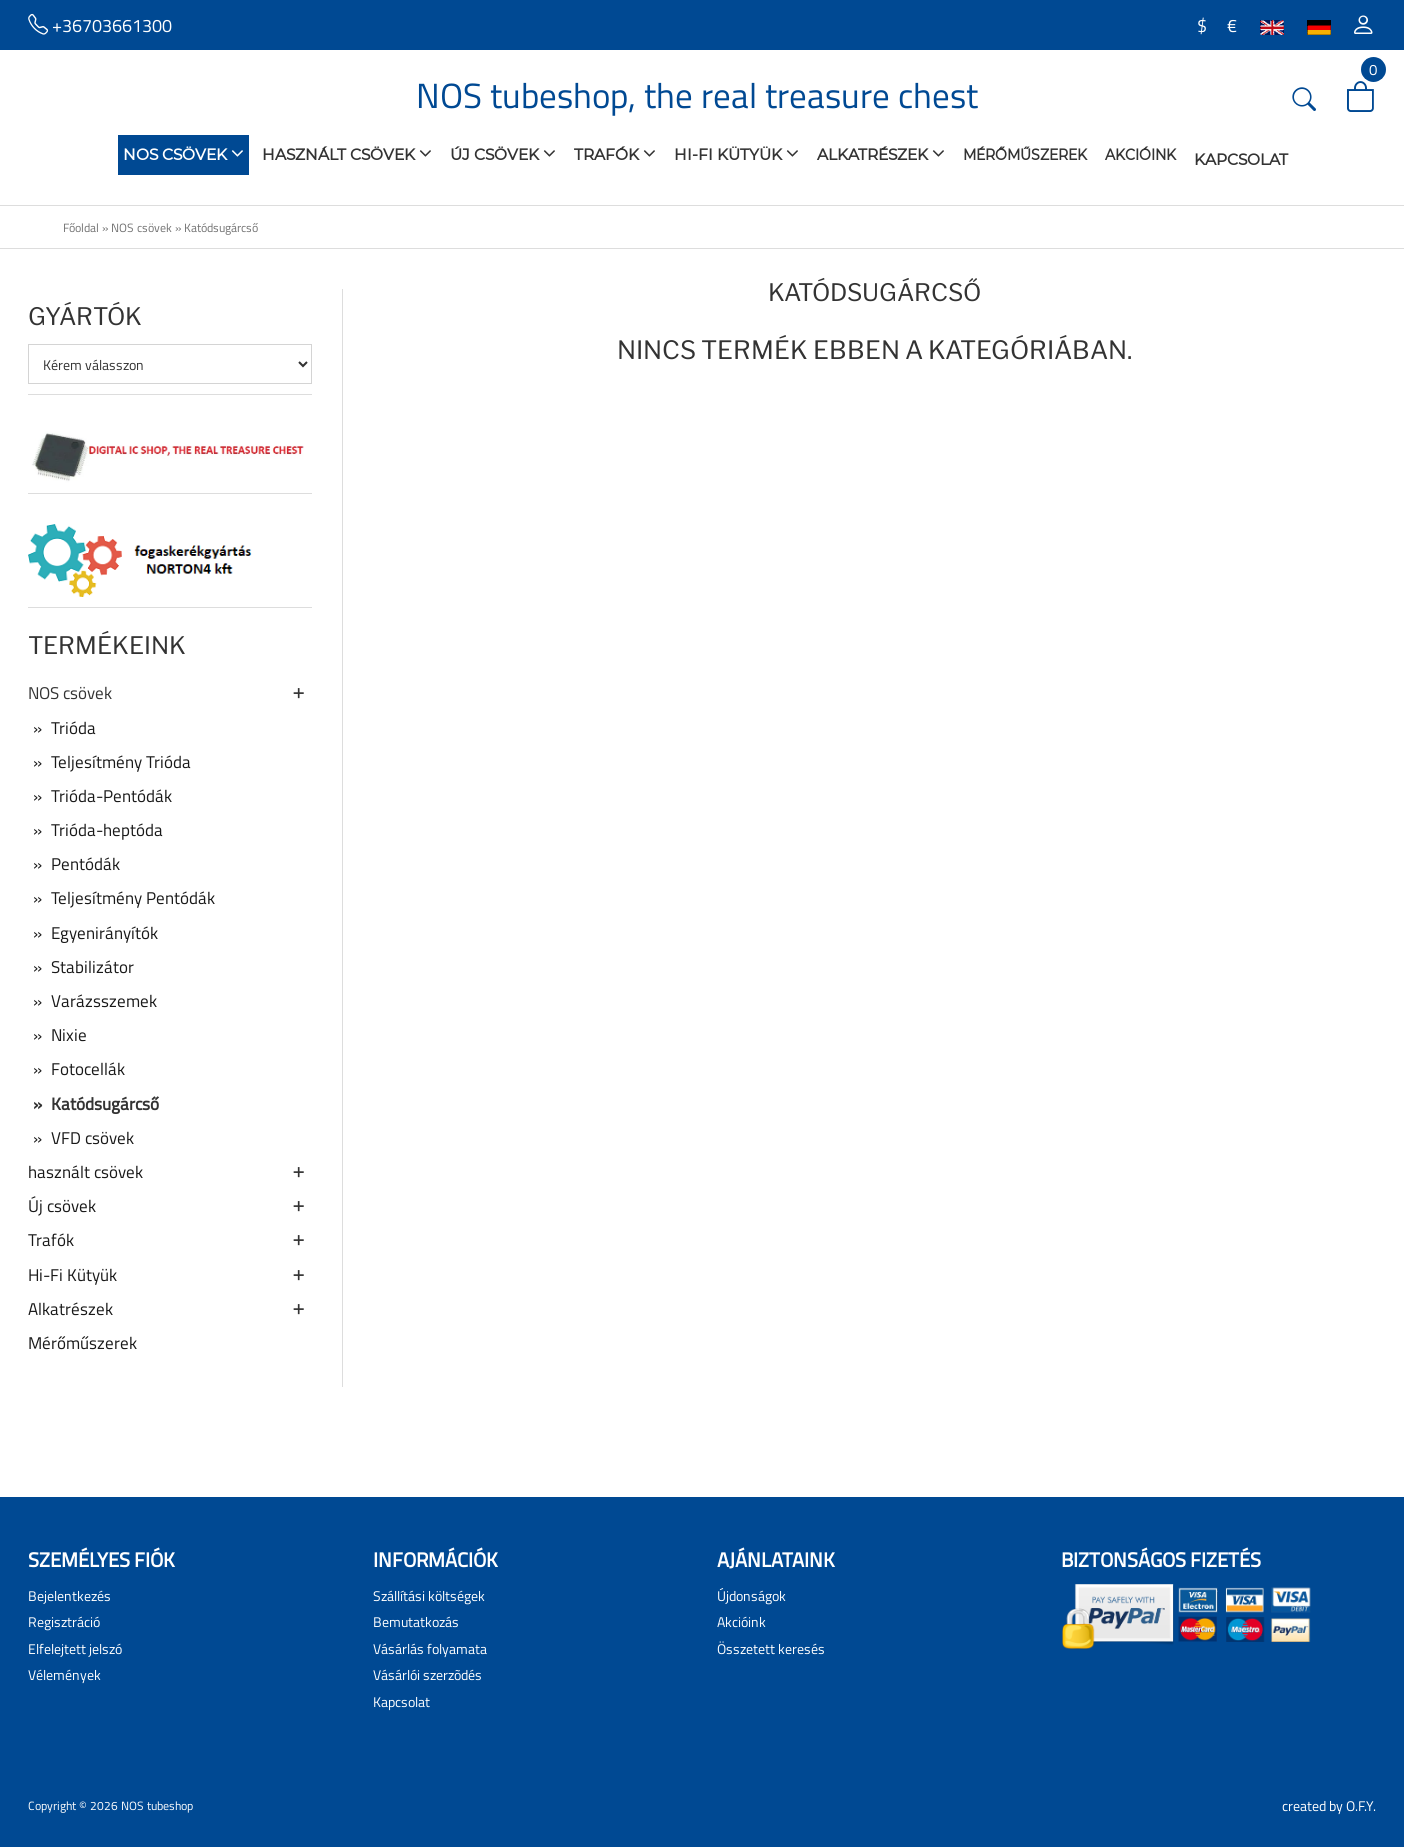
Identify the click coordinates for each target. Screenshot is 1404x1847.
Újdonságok (751, 1595)
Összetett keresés (771, 1648)
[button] (1363, 25)
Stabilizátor (81, 967)
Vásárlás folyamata (430, 1648)
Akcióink (1140, 155)
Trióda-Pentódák (100, 796)
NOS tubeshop (157, 1805)
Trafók (615, 153)
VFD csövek (81, 1138)
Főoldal (81, 227)
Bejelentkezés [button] (69, 1595)
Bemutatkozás (416, 1621)
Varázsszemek (92, 1001)
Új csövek (503, 153)
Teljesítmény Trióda (109, 762)
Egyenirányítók (93, 933)
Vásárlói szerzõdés (427, 1674)
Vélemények (64, 1674)
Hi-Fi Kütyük (736, 153)
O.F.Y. (1361, 1805)
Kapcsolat (1241, 159)
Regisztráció (64, 1621)
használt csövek (347, 153)
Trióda (62, 728)
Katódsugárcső (221, 227)
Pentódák (74, 864)
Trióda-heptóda (95, 830)
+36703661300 (100, 24)
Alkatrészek (881, 153)
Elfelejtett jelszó (75, 1648)
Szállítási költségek (429, 1595)
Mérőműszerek (1025, 155)
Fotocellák (76, 1069)
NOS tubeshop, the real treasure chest (697, 95)
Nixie (57, 1035)
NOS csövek (183, 153)
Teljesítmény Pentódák (121, 898)
